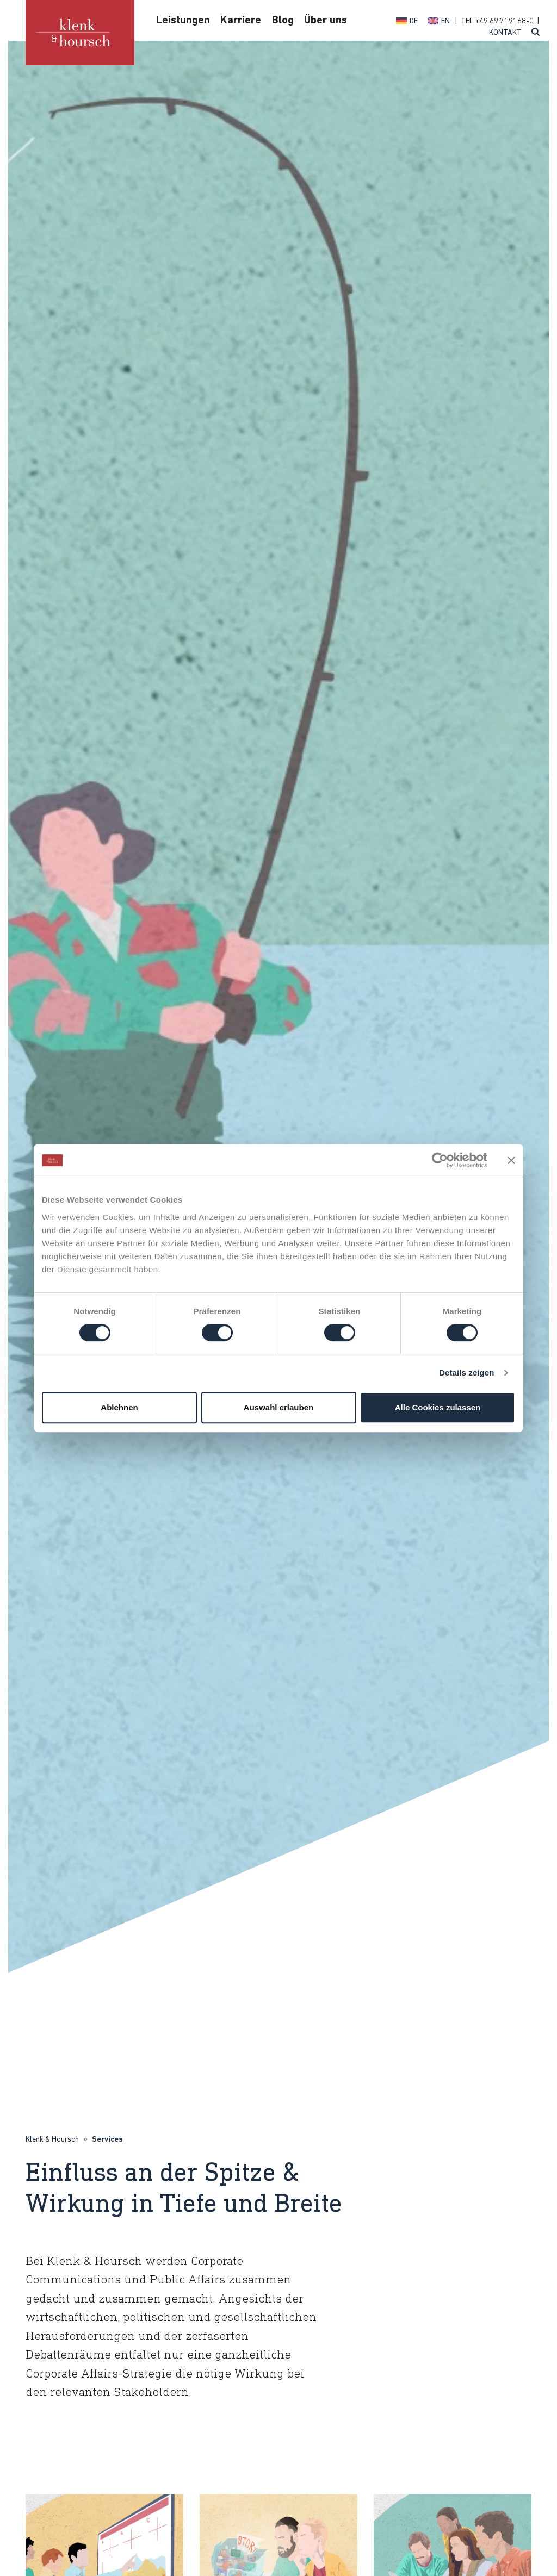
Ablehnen (119, 1407)
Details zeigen (466, 1372)
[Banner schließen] (511, 1160)
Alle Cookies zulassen (438, 1407)
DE (414, 21)
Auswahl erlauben (278, 1407)
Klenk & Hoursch (52, 2140)
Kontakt (505, 33)
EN (445, 21)
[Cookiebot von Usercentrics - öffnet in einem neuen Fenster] (439, 1160)
